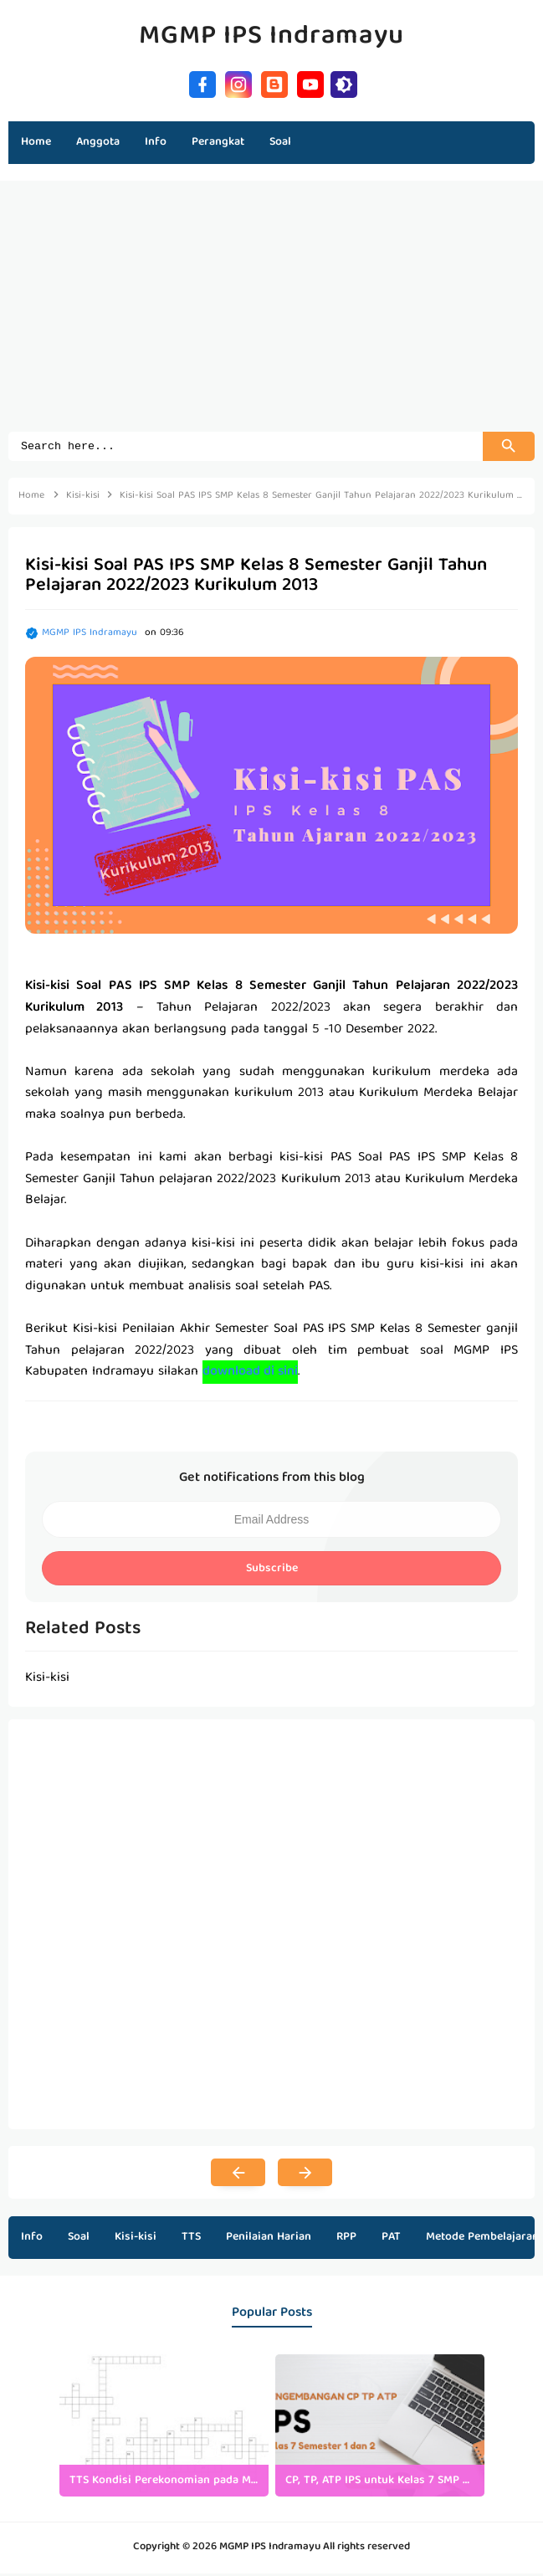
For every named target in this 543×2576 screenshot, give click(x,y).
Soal (79, 2240)
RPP (346, 2240)
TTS (191, 2240)
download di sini (250, 1374)
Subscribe (272, 1571)
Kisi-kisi (135, 2240)
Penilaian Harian (268, 2240)
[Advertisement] (271, 314)
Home (36, 142)
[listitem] (164, 2428)
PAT (391, 2240)
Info (32, 2240)
